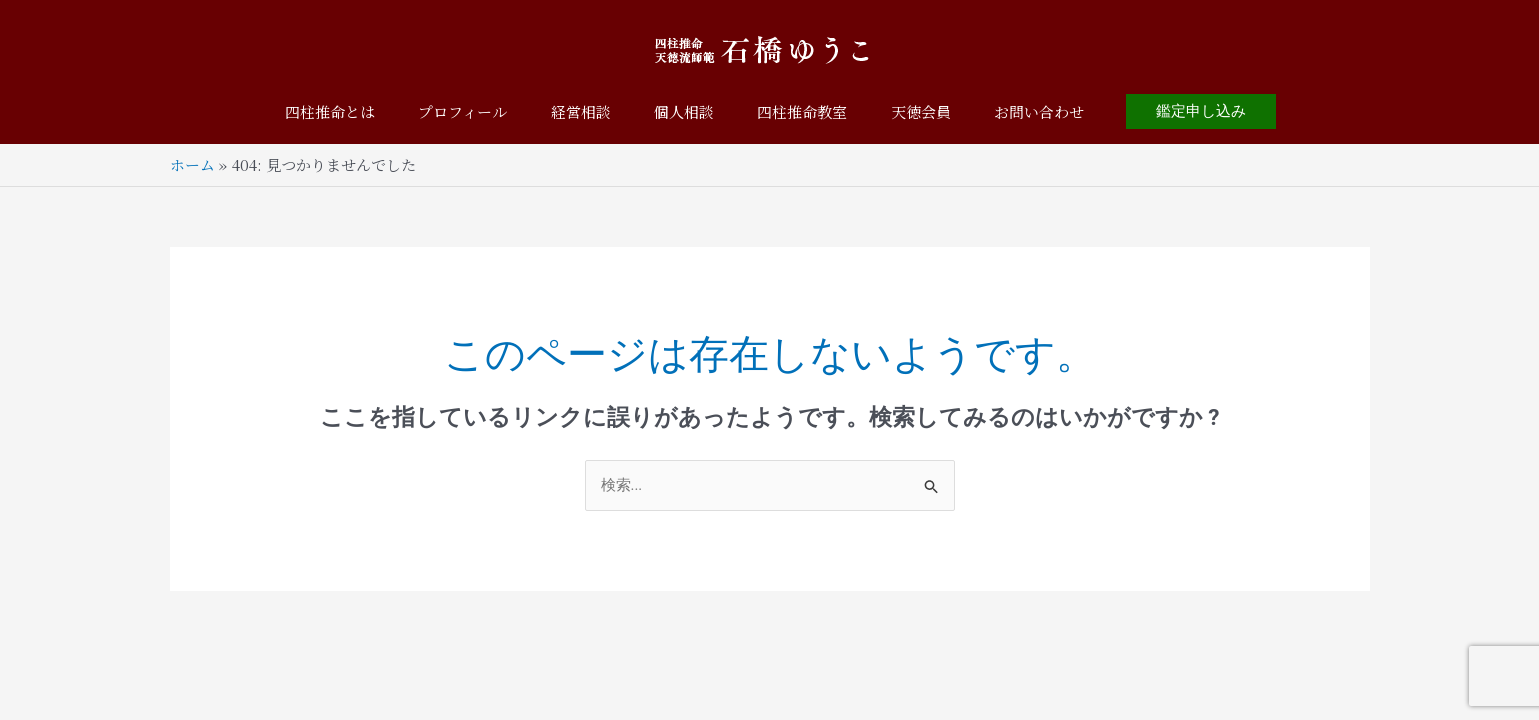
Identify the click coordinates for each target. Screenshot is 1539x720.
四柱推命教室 (809, 111)
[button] (1224, 111)
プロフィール (449, 111)
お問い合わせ (1059, 111)
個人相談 (684, 111)
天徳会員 (934, 111)
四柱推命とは (310, 111)
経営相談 (574, 111)
